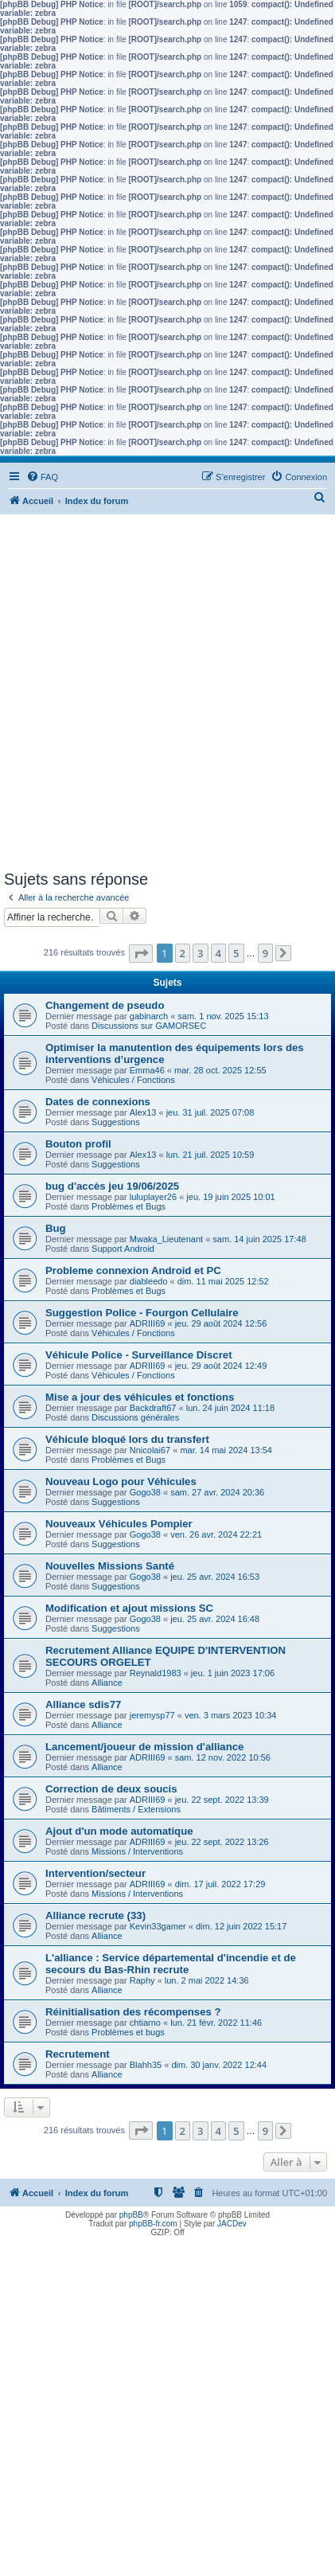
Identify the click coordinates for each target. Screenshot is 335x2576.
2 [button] (182, 953)
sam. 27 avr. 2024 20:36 (217, 1492)
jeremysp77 (152, 1715)
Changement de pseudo (104, 1005)
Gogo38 (145, 1492)
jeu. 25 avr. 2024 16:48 (214, 1619)
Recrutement (77, 2054)
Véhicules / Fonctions (133, 1080)
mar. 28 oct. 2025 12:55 (220, 1070)
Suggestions (116, 1122)
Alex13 (143, 1112)
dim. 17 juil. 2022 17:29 (220, 1884)
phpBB (131, 2215)
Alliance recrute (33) (95, 1915)
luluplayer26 (153, 1197)
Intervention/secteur (95, 1873)
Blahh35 (146, 2065)
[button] (141, 953)
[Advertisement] (167, 694)
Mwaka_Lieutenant (166, 1239)
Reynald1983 (155, 1673)
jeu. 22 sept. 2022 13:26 (222, 1842)
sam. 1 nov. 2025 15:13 (222, 1016)
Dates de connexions (97, 1102)
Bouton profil (78, 1144)
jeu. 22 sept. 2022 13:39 (222, 1799)
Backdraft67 (153, 1408)
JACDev (232, 2223)
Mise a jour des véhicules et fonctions (139, 1397)
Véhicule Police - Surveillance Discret (138, 1355)
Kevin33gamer (158, 1926)
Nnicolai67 (150, 1450)
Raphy (142, 1980)
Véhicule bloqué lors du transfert (127, 1439)
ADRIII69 (148, 1323)
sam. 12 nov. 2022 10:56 (223, 1757)
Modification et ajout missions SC (129, 1608)
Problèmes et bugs (128, 2032)
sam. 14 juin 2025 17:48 (259, 1239)
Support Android (123, 1248)
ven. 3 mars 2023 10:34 (231, 1715)
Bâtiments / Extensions (136, 1809)
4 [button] (218, 953)
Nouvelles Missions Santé (109, 1566)
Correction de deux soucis (111, 1789)
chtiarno (145, 2022)
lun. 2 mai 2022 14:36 (207, 1980)
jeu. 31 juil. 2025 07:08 (210, 1112)
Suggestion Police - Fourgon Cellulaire (142, 1313)
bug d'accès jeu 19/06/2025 (112, 1186)
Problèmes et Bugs (129, 1206)
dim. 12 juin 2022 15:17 (241, 1926)
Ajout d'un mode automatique (119, 1831)
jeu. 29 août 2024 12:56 (221, 1323)
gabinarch (149, 1016)
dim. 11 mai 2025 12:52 (223, 1281)
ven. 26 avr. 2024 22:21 (216, 1534)
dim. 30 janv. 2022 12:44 (219, 2065)
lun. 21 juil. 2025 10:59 (210, 1154)
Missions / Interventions (137, 1851)
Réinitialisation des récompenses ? (133, 2012)
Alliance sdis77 (83, 1704)
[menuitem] (42, 477)
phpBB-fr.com (153, 2223)
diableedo (149, 1281)
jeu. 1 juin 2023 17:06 (233, 1673)
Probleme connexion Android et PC (133, 1270)
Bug (55, 1228)
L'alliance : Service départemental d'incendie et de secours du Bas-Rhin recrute (170, 1964)
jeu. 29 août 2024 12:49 (221, 1365)
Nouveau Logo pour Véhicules (121, 1481)
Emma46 (147, 1070)
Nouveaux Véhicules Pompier (119, 1524)
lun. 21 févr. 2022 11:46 (216, 2022)
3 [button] (200, 953)
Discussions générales (135, 1417)
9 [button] (265, 953)
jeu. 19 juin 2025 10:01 (230, 1197)
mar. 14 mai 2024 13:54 (226, 1450)
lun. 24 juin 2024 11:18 (230, 1408)
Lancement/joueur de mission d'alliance (144, 1747)
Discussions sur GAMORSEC (149, 1025)
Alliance (107, 1682)
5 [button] (236, 953)
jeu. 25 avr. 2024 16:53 (214, 1576)
